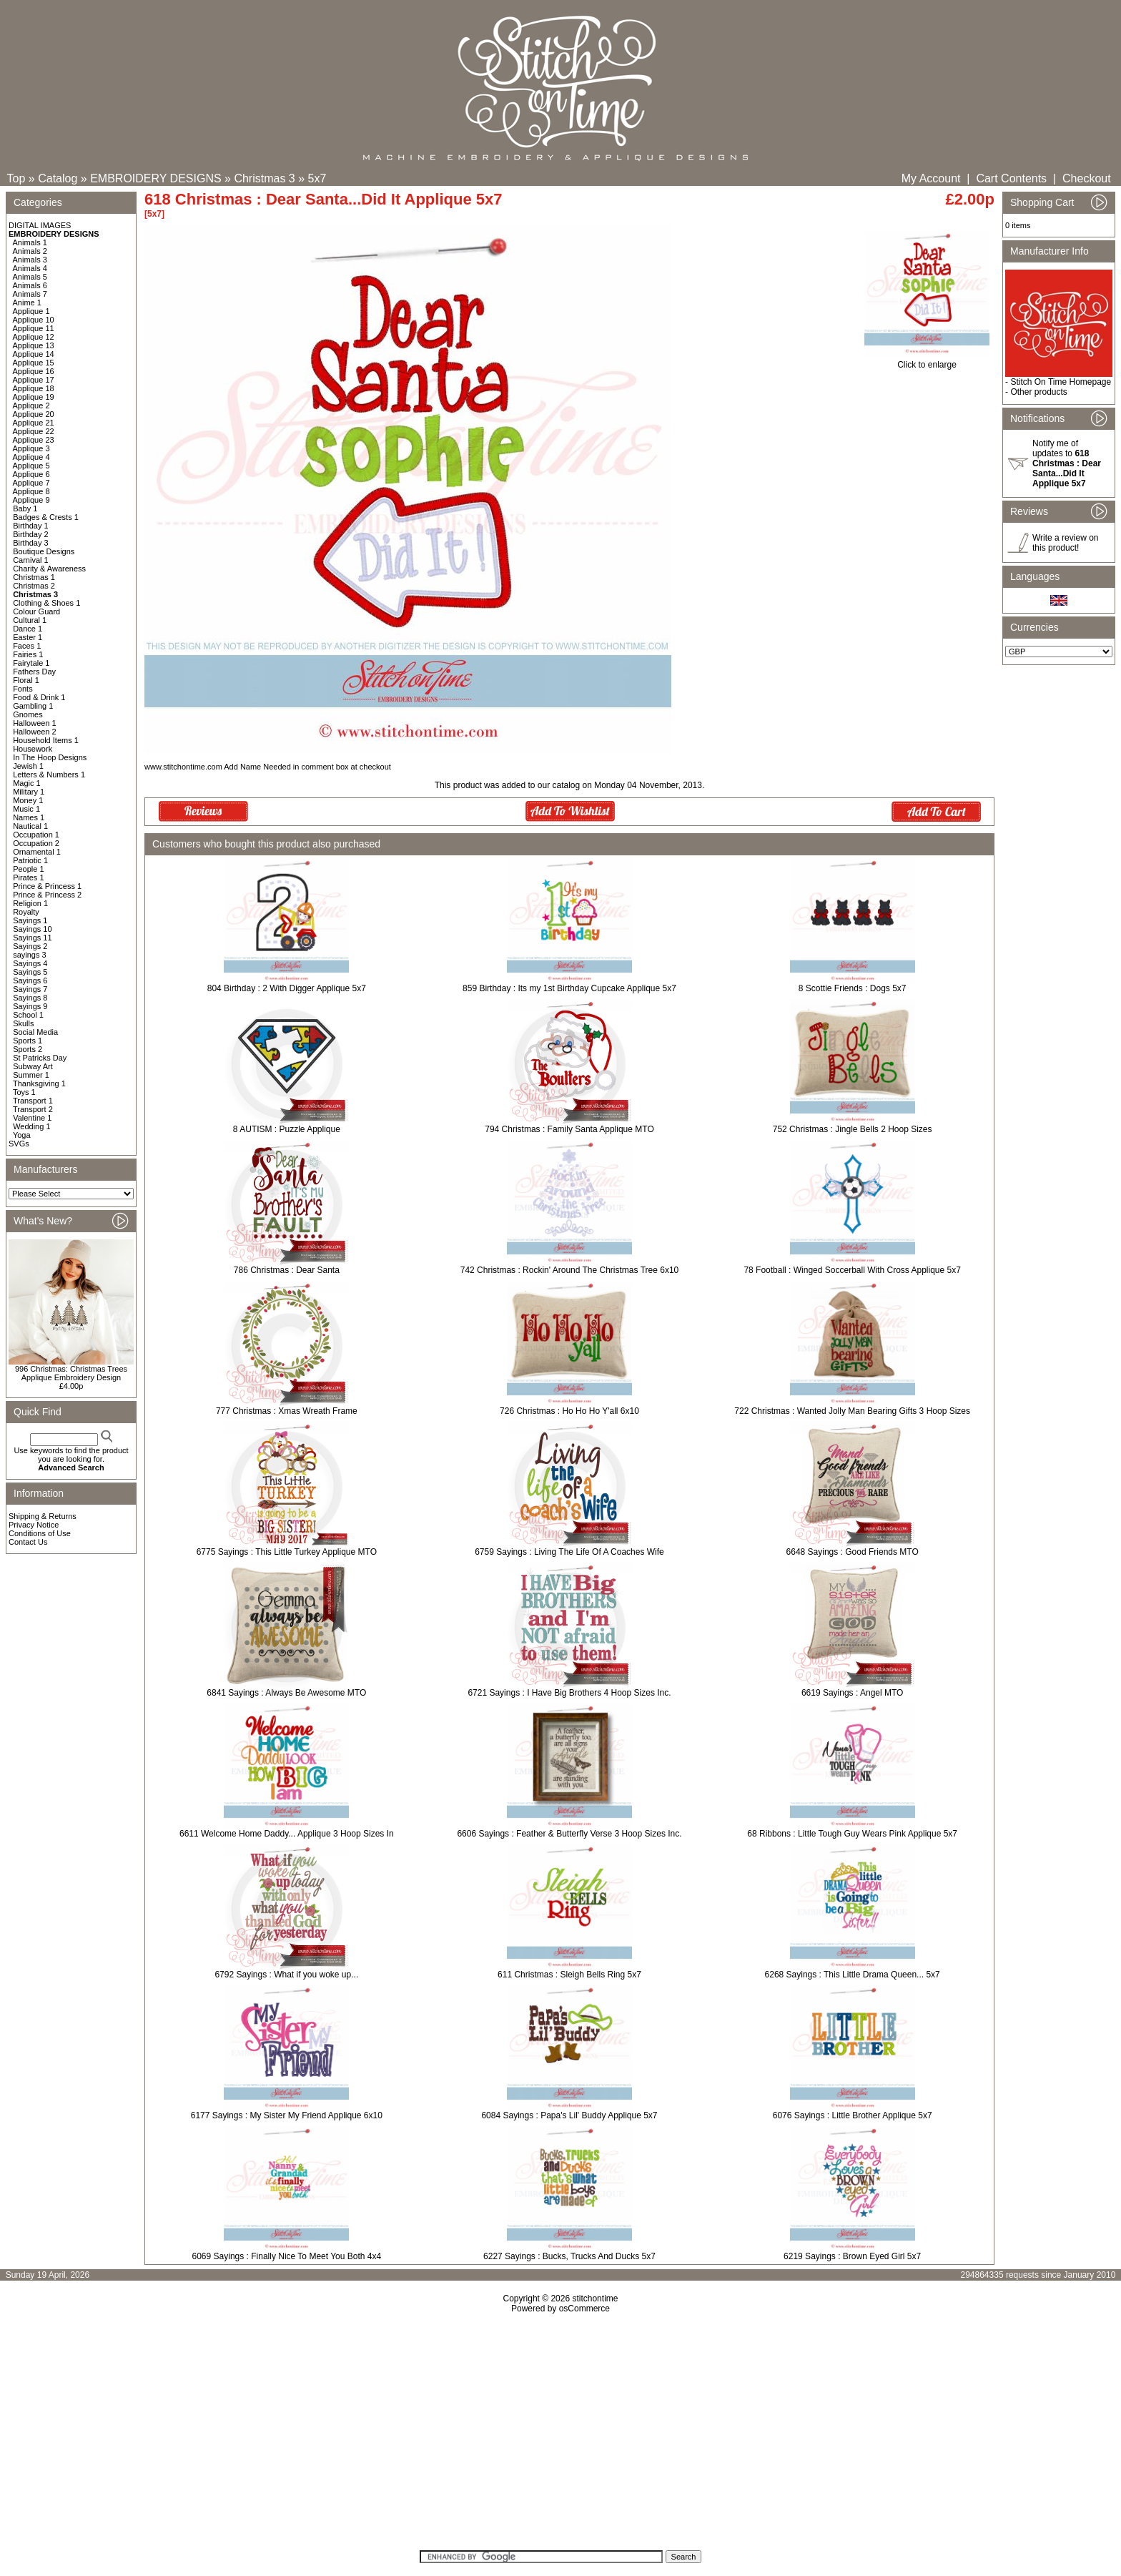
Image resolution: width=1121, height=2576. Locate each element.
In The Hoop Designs (50, 757)
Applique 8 (31, 491)
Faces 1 (27, 645)
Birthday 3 (31, 543)
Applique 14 (33, 354)
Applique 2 (31, 405)
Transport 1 (33, 1100)
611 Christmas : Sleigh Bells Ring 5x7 (569, 1975)
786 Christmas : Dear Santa (287, 1270)
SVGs (19, 1143)
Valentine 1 (32, 1118)
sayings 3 (29, 954)
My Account (931, 178)
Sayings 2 (30, 946)
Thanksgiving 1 (39, 1083)
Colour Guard (36, 611)
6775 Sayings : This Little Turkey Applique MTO (287, 1552)
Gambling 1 (33, 706)
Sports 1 (27, 1040)
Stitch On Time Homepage (1060, 382)
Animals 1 (30, 242)
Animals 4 (30, 268)
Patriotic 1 (30, 860)
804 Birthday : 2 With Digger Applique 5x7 (286, 988)
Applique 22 (33, 431)
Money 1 (28, 800)
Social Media (35, 1032)
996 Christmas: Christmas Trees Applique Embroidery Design (71, 1373)
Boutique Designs (43, 551)
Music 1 (26, 809)
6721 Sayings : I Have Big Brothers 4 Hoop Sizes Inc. (569, 1693)
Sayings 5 (30, 972)
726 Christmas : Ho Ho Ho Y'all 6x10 (569, 1411)
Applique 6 (31, 474)
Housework (32, 748)
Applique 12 (33, 337)
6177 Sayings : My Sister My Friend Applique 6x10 (286, 2115)
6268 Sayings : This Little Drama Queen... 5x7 (852, 1975)
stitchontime (595, 2299)
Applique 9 (31, 500)
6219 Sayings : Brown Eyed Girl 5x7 (852, 2256)
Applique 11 (33, 328)
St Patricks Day (39, 1057)
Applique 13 (33, 345)
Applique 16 (33, 371)
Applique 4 (31, 457)
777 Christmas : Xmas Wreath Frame (286, 1411)
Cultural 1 (29, 620)
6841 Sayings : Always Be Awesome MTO (286, 1693)
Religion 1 (30, 903)
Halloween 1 (34, 723)
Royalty (26, 912)
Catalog (57, 178)
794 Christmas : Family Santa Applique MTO (569, 1129)
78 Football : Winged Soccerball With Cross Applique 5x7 (852, 1270)
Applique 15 (33, 362)
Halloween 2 (34, 731)
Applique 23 (33, 440)
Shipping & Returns (42, 1516)
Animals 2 (30, 251)
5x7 (317, 178)
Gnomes (28, 714)
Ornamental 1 (37, 851)
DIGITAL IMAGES (40, 225)
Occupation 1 (36, 834)
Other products (1038, 392)
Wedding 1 (31, 1126)
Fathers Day (34, 671)
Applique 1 (31, 311)
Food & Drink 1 (39, 697)
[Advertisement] (560, 2436)
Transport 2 (33, 1109)
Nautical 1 (30, 826)
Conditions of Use (40, 1533)
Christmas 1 (34, 577)
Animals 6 (30, 285)
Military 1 (28, 791)
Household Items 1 (46, 740)
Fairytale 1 (31, 663)
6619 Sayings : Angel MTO (852, 1693)
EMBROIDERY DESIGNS (155, 178)
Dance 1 (27, 628)
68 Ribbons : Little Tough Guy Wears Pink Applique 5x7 (852, 1834)
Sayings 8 (30, 997)
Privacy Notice (34, 1524)
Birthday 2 (31, 534)
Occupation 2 (36, 843)
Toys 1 (24, 1092)
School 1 (28, 1015)
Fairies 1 (28, 654)
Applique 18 (33, 388)
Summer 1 (31, 1075)
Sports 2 (27, 1049)
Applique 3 (31, 448)
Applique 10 (33, 319)
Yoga (22, 1135)
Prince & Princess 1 (47, 886)
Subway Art (33, 1066)
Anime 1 (27, 302)
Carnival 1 (31, 560)
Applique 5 (31, 465)
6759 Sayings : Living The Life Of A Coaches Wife (569, 1552)
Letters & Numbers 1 (49, 774)
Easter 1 (27, 637)
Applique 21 (33, 422)
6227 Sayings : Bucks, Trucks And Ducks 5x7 (569, 2256)
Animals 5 (30, 276)
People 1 (28, 869)
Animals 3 (30, 259)
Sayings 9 (30, 1006)
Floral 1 (26, 680)
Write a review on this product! (1065, 543)
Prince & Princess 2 (47, 894)
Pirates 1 (28, 877)
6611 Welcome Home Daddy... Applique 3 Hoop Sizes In (286, 1834)
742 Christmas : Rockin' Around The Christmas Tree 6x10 (569, 1270)
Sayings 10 (32, 929)
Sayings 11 (32, 937)
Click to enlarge (926, 361)
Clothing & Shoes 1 (46, 603)
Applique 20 (33, 414)
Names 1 (28, 817)
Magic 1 (27, 783)
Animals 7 (30, 294)
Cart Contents (1011, 178)
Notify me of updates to (1066, 463)
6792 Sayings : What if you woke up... (286, 1975)
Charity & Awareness (49, 568)
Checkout (1086, 178)
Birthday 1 (31, 525)
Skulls (23, 1023)
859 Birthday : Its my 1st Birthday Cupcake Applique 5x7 (569, 988)
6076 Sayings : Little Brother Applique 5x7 (852, 2115)
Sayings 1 (30, 920)
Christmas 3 (264, 178)
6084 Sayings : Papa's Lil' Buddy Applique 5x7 (569, 2115)
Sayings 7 (30, 989)
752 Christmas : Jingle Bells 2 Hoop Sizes (852, 1129)
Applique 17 (33, 379)
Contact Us (28, 1542)
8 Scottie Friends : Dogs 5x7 (853, 988)
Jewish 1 (28, 766)
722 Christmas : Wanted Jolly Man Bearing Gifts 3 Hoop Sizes (852, 1411)
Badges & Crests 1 (46, 517)
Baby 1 (25, 508)
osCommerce (584, 2309)
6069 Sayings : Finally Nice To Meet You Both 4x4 (287, 2256)
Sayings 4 (30, 963)
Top (16, 178)
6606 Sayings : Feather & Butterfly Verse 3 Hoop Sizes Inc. (569, 1834)
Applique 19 (33, 397)
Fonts (23, 688)
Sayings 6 (30, 980)
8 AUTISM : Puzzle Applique (286, 1129)
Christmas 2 (34, 585)
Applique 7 (31, 482)
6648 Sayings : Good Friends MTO (852, 1552)
